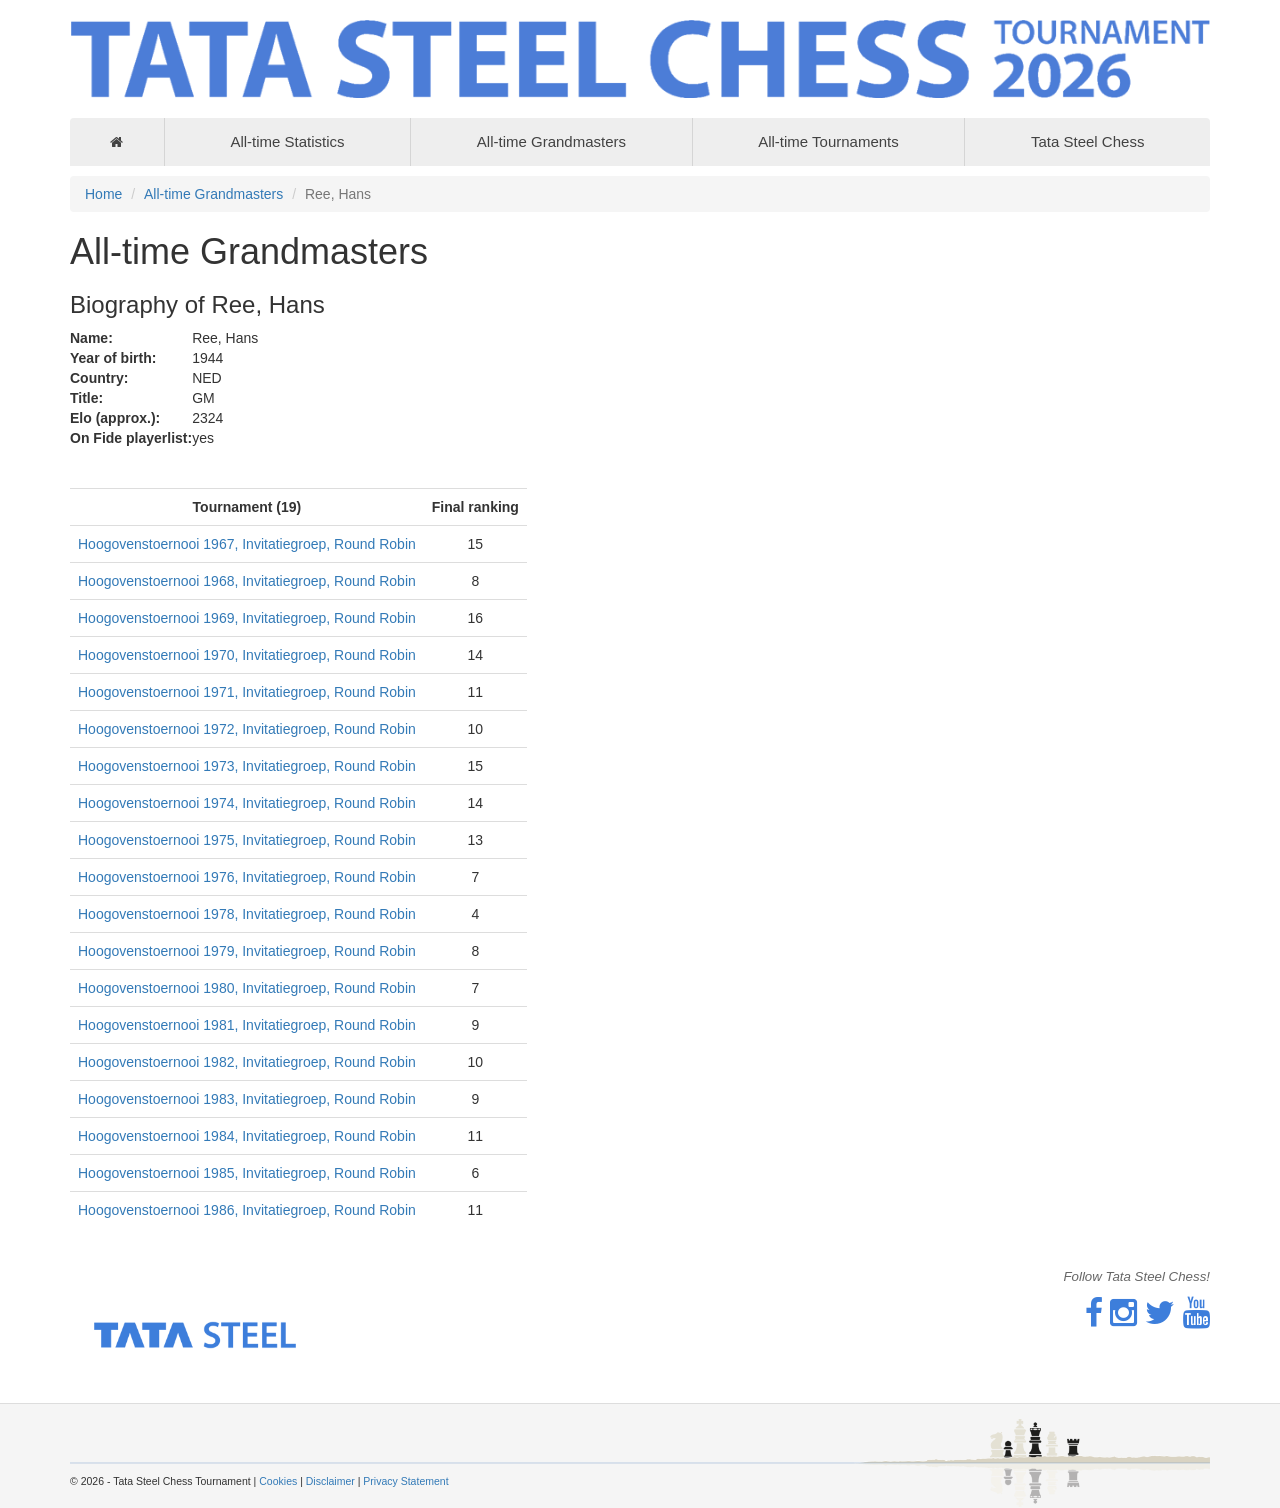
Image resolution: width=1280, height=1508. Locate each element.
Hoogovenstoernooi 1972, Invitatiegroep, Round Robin (247, 729)
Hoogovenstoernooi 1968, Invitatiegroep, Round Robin (247, 581)
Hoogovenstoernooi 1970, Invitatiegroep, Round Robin (247, 655)
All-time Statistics (287, 141)
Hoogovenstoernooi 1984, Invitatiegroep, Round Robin (247, 1136)
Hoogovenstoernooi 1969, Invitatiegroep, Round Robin (247, 618)
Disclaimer (330, 1481)
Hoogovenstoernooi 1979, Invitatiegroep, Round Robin (247, 951)
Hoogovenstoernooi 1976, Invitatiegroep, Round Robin (247, 877)
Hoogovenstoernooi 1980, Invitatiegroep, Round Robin (247, 988)
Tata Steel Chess (1087, 141)
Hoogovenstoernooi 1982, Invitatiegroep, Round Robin (247, 1062)
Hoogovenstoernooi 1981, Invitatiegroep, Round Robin (247, 1025)
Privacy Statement (405, 1481)
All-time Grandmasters (551, 141)
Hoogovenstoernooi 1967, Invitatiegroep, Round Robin (247, 544)
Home (103, 194)
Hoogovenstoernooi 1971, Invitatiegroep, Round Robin (247, 692)
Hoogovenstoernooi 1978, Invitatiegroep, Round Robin (247, 914)
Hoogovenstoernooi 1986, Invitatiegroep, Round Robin (247, 1210)
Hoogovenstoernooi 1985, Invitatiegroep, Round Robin (247, 1173)
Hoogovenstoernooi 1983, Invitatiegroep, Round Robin (247, 1099)
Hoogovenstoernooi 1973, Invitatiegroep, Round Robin (247, 766)
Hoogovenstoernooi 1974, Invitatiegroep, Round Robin (247, 803)
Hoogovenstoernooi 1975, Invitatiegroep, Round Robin (247, 840)
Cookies (278, 1481)
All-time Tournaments (828, 141)
